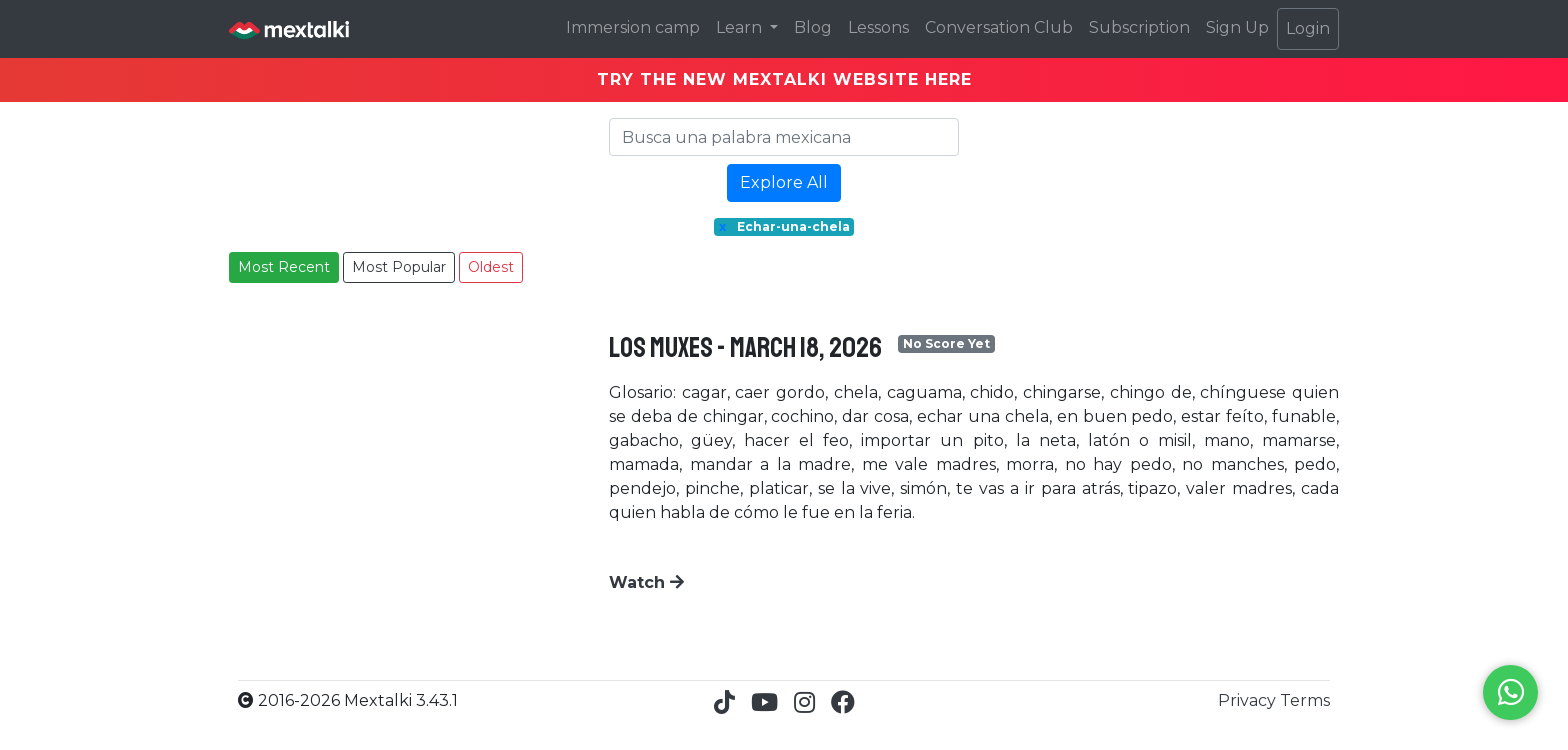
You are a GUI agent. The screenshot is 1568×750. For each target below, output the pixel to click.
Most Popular (399, 267)
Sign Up (1237, 27)
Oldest (491, 267)
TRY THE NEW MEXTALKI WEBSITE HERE (784, 79)
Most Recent (284, 267)
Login (1308, 28)
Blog (813, 27)
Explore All (784, 182)
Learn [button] (741, 27)
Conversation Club (999, 27)
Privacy (1249, 700)
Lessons (878, 27)
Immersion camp (633, 27)
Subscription (1139, 27)
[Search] (784, 137)
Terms (1305, 700)
